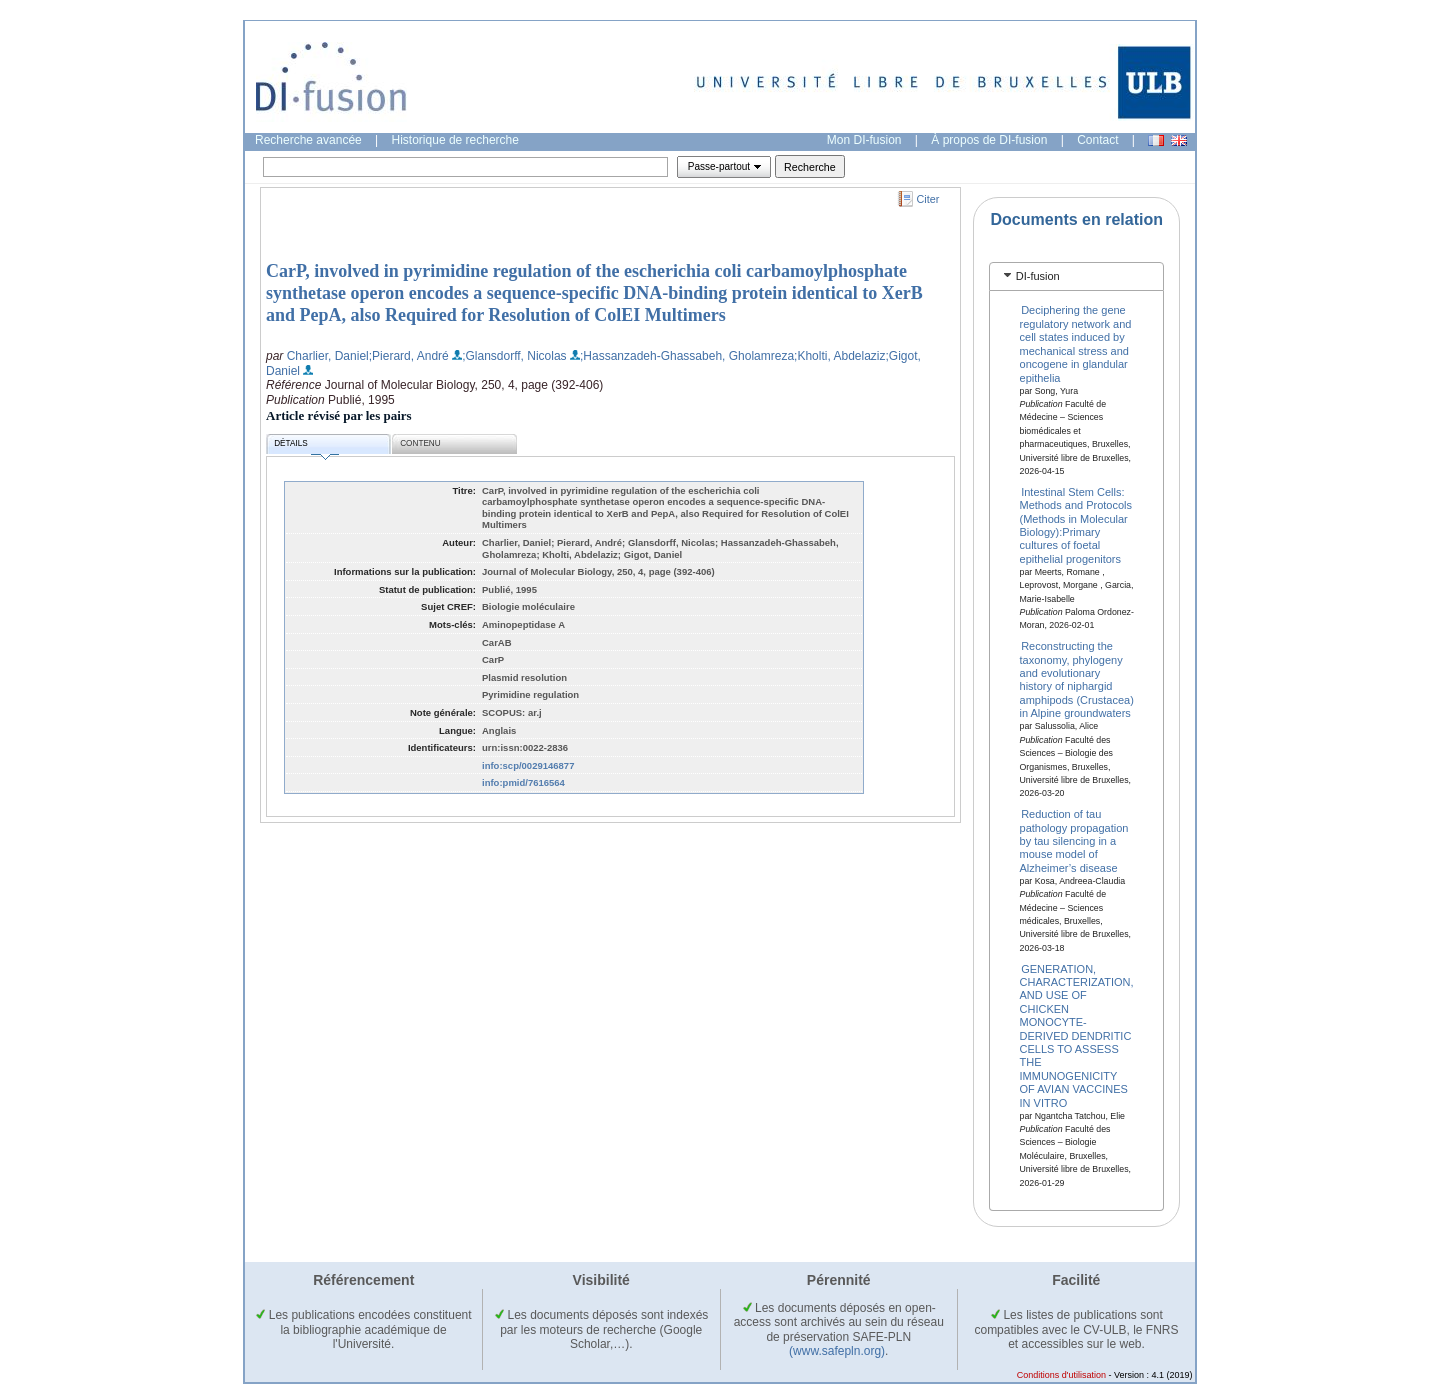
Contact (1097, 140)
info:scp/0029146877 (528, 765)
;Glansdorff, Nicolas (514, 356)
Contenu (420, 443)
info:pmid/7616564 (523, 782)
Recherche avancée (308, 140)
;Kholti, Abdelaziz (839, 356)
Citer (928, 199)
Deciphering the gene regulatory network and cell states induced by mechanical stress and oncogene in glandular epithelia (1076, 343)
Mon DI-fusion (864, 140)
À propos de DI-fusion (989, 140)
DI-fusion (1038, 276)
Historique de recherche (455, 140)
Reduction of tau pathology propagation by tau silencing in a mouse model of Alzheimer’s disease (1074, 841)
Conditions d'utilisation (1061, 1375)
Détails (306, 446)
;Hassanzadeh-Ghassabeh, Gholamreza (687, 356)
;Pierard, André (409, 356)
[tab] (1076, 276)
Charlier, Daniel (328, 356)
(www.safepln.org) (837, 1351)
